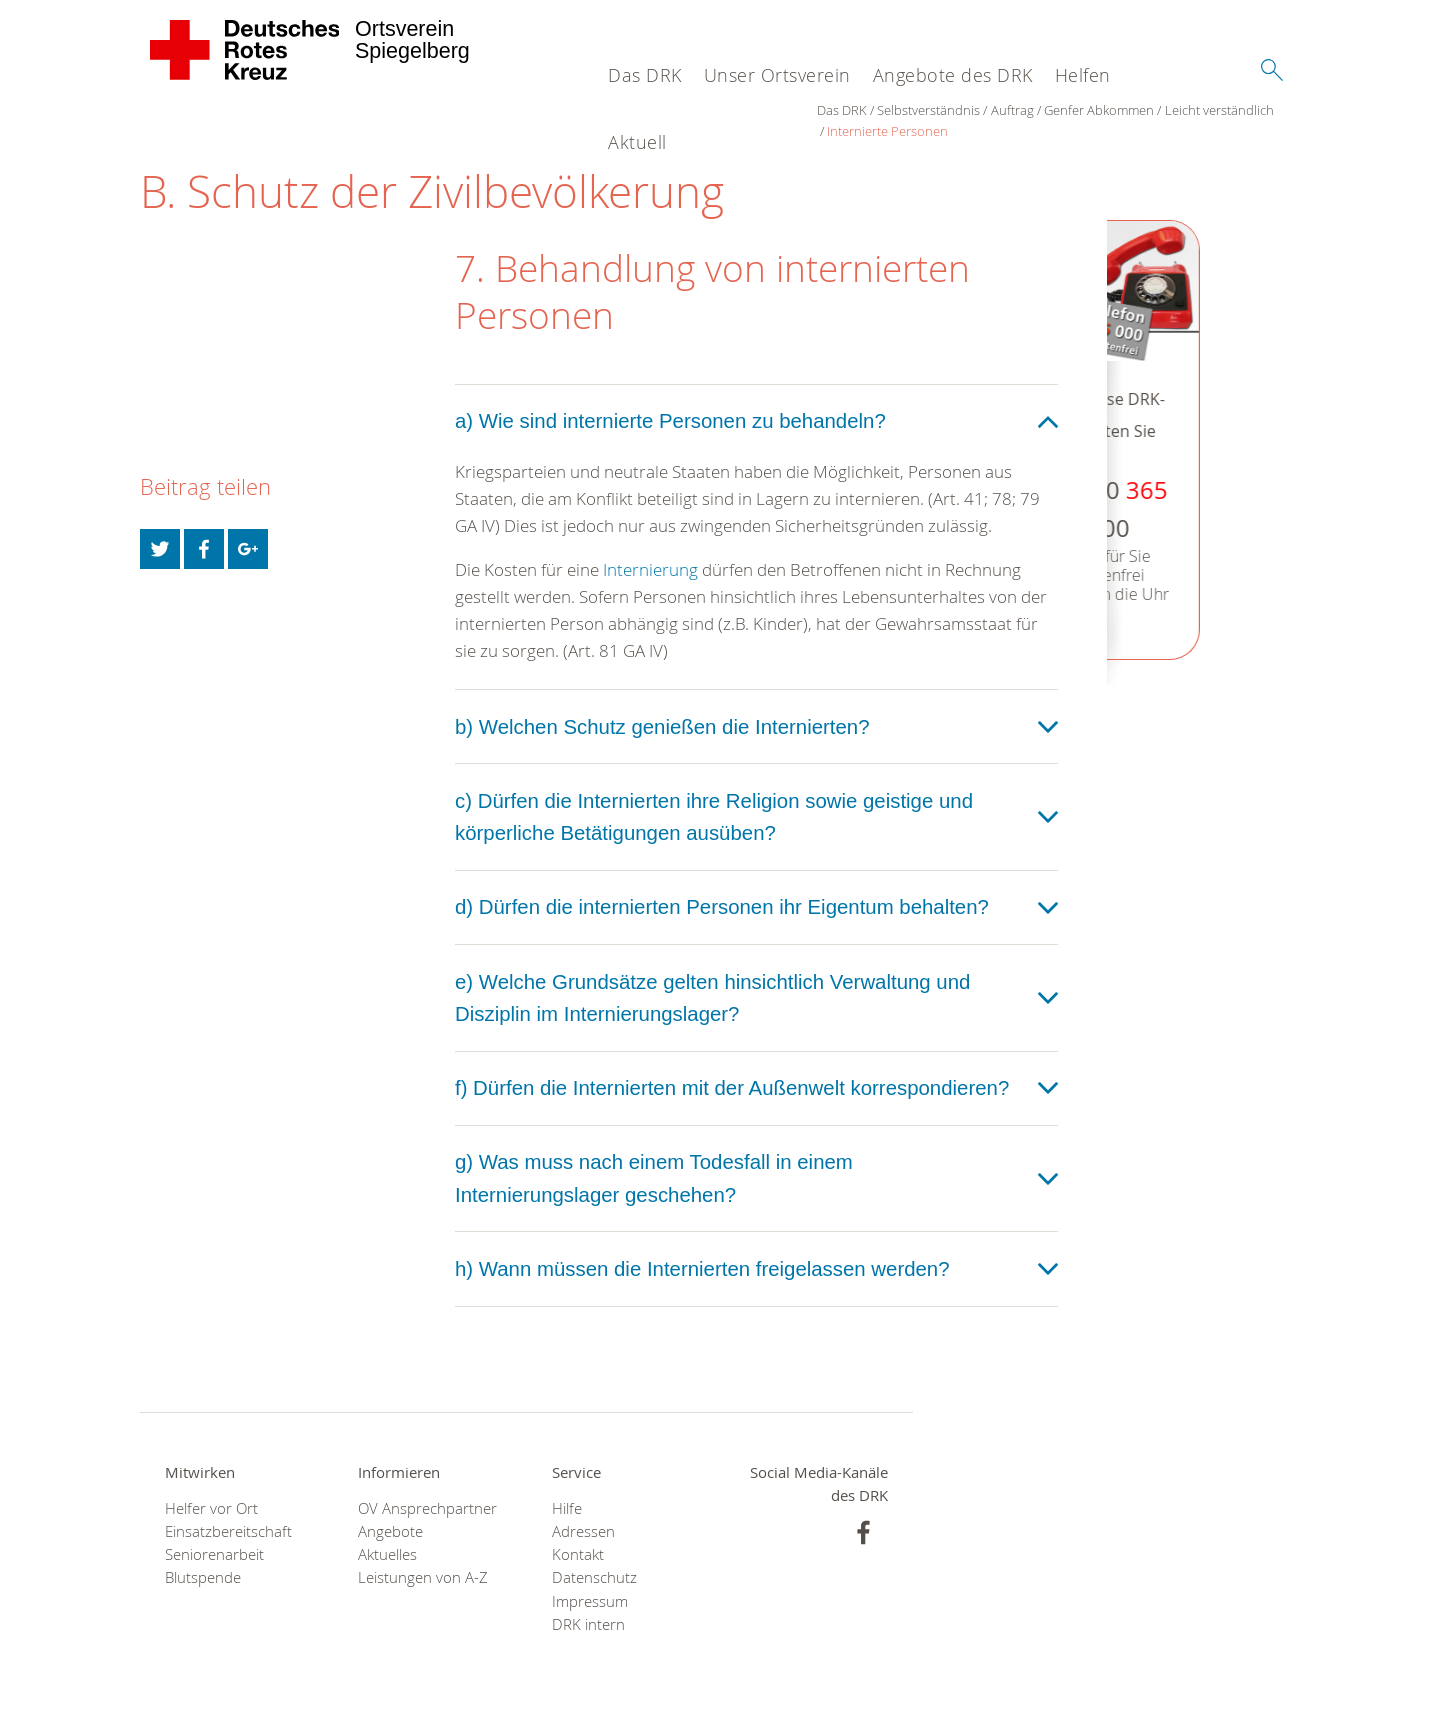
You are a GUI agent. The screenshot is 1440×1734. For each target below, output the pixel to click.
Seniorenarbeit (214, 1554)
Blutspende (203, 1577)
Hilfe (567, 1508)
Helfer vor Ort (211, 1508)
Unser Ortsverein (777, 75)
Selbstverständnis (928, 110)
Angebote (390, 1531)
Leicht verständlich (1219, 110)
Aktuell (637, 142)
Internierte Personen (887, 131)
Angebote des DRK (953, 75)
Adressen (583, 1531)
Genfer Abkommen (1099, 110)
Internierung (650, 569)
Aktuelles (387, 1554)
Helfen (1083, 75)
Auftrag (1012, 110)
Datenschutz (594, 1577)
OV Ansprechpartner (427, 1508)
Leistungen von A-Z (423, 1577)
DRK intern (588, 1624)
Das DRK (645, 75)
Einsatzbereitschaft (228, 1531)
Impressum (590, 1601)
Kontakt (578, 1554)
